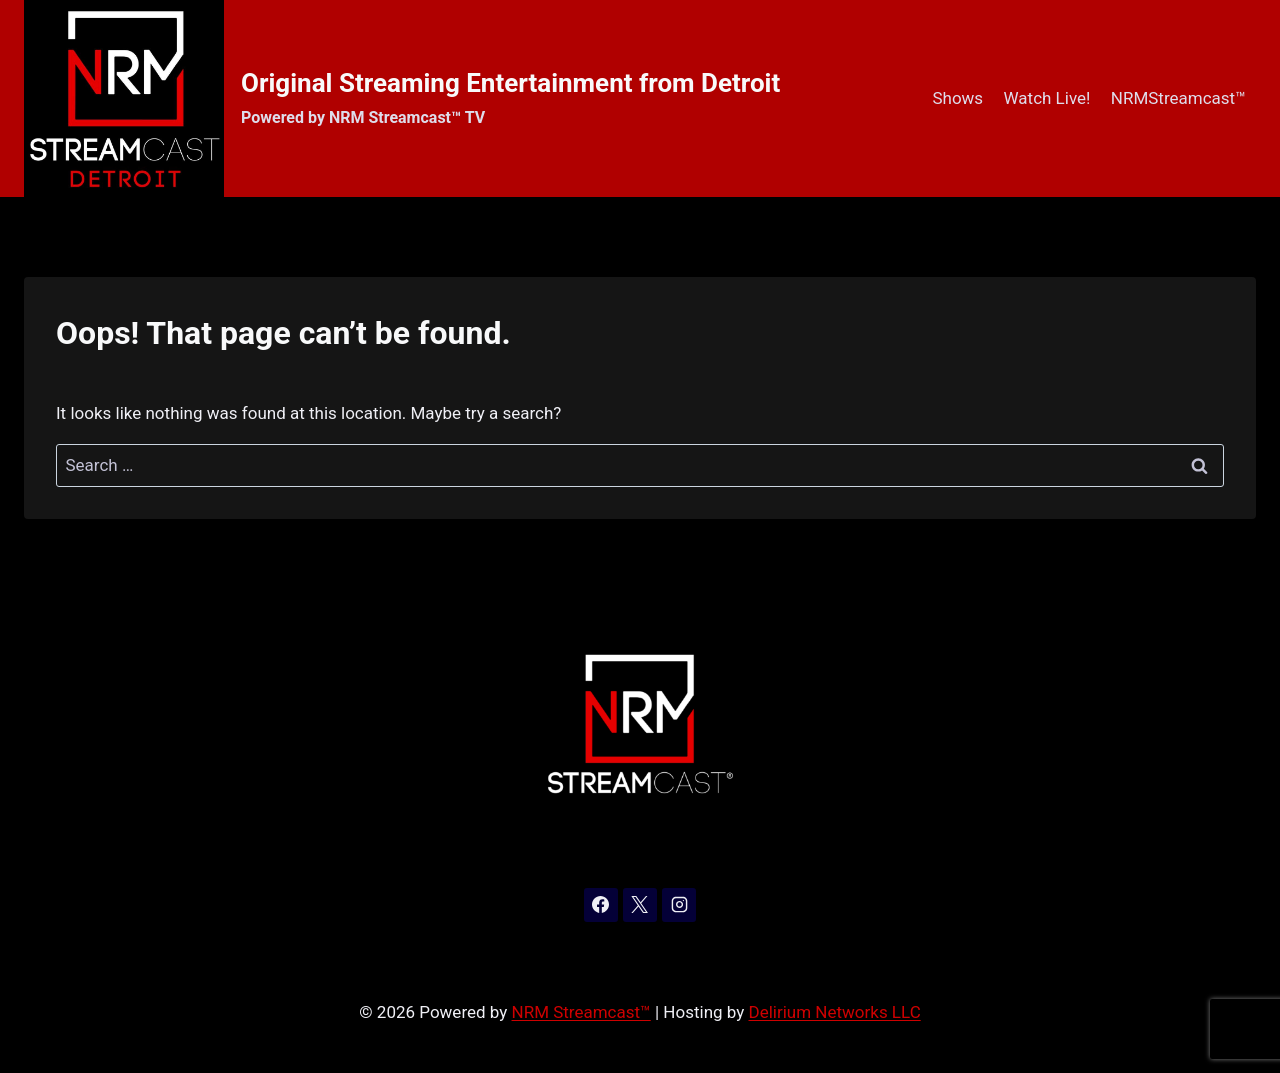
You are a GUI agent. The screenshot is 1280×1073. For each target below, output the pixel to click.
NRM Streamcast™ (581, 1012)
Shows (957, 98)
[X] (640, 905)
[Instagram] (679, 905)
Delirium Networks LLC (835, 1012)
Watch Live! (1047, 98)
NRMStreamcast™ (1178, 98)
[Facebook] (601, 905)
